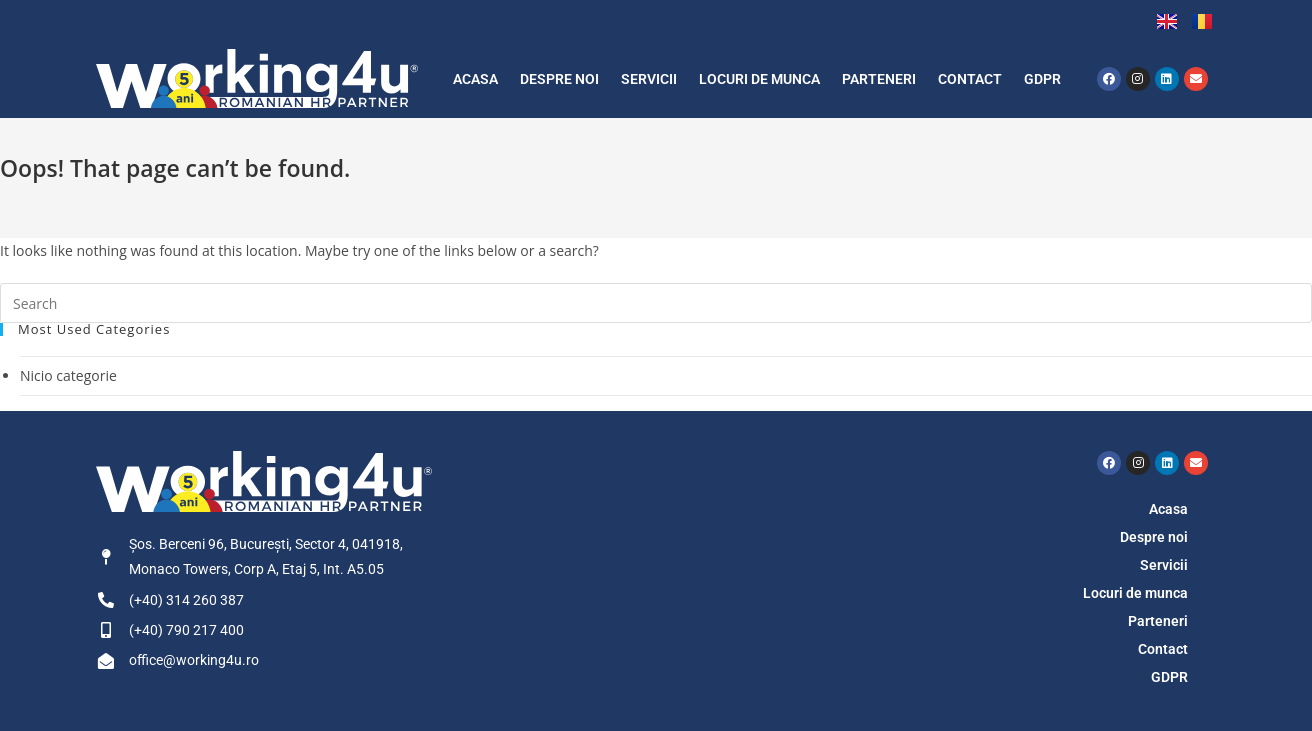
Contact (970, 79)
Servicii (649, 79)
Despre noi (559, 79)
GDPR (1042, 79)
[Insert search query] (656, 303)
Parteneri (879, 79)
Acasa (475, 79)
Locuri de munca (759, 79)
